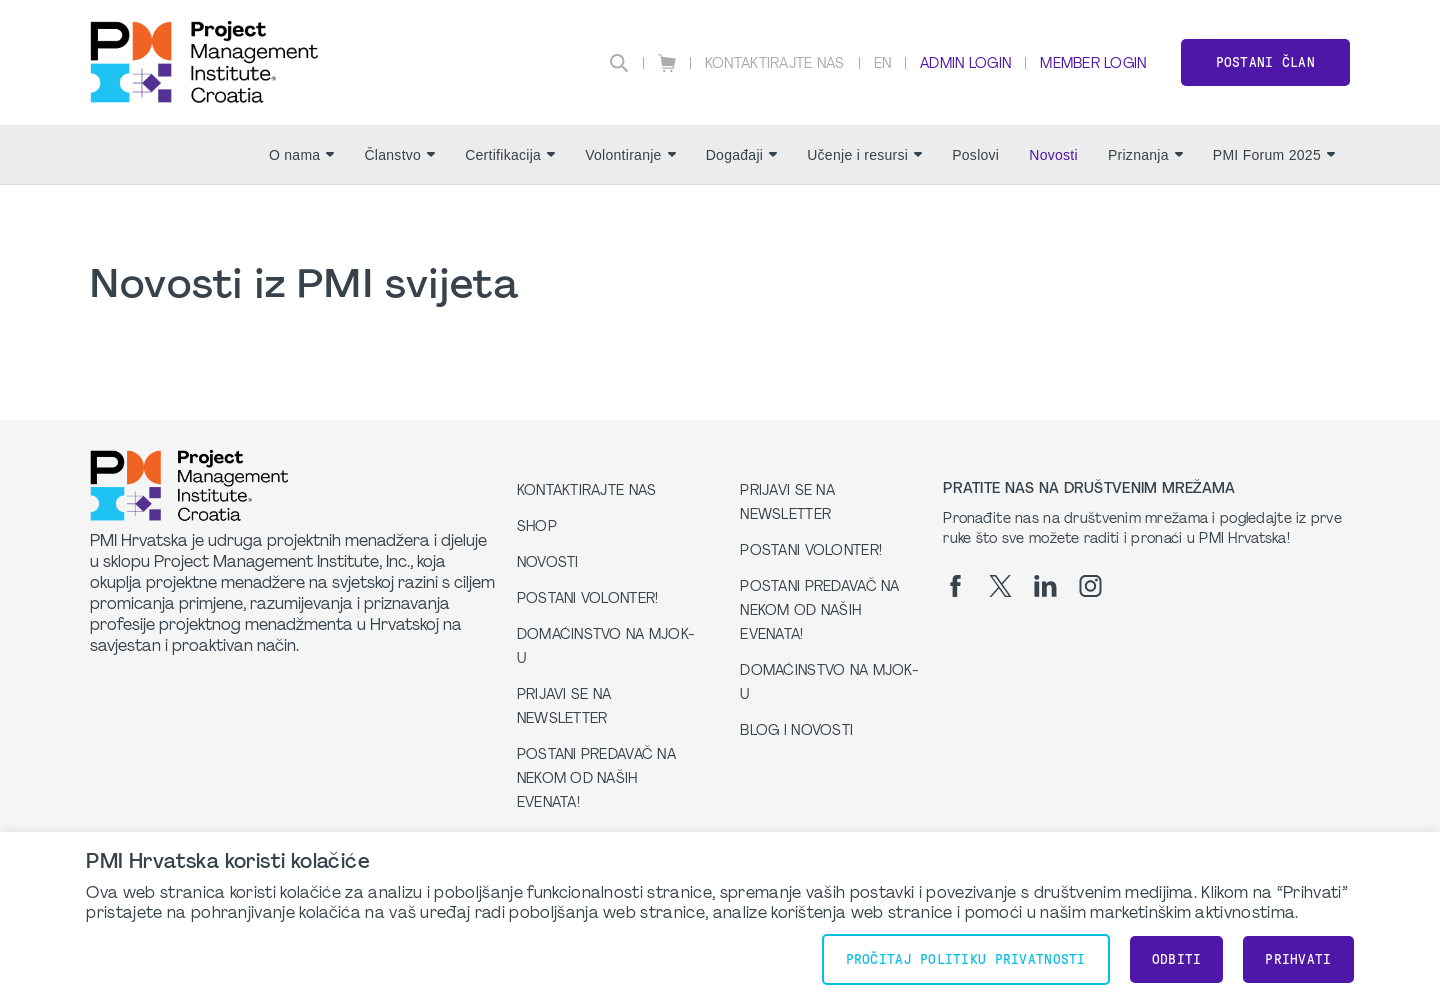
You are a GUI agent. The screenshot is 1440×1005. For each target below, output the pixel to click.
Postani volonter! (588, 599)
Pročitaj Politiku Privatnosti (966, 959)
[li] (1045, 586)
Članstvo (399, 155)
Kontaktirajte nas (775, 64)
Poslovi (975, 155)
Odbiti (1177, 959)
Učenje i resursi (864, 155)
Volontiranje (630, 155)
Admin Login (965, 64)
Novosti (1053, 155)
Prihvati (1298, 959)
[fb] (955, 586)
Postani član (1265, 62)
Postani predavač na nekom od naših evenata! (596, 779)
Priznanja (1145, 155)
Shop (537, 527)
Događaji (742, 155)
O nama (301, 155)
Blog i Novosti (796, 731)
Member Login (1093, 64)
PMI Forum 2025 (1274, 155)
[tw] (1000, 586)
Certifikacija (510, 155)
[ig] (1090, 586)
